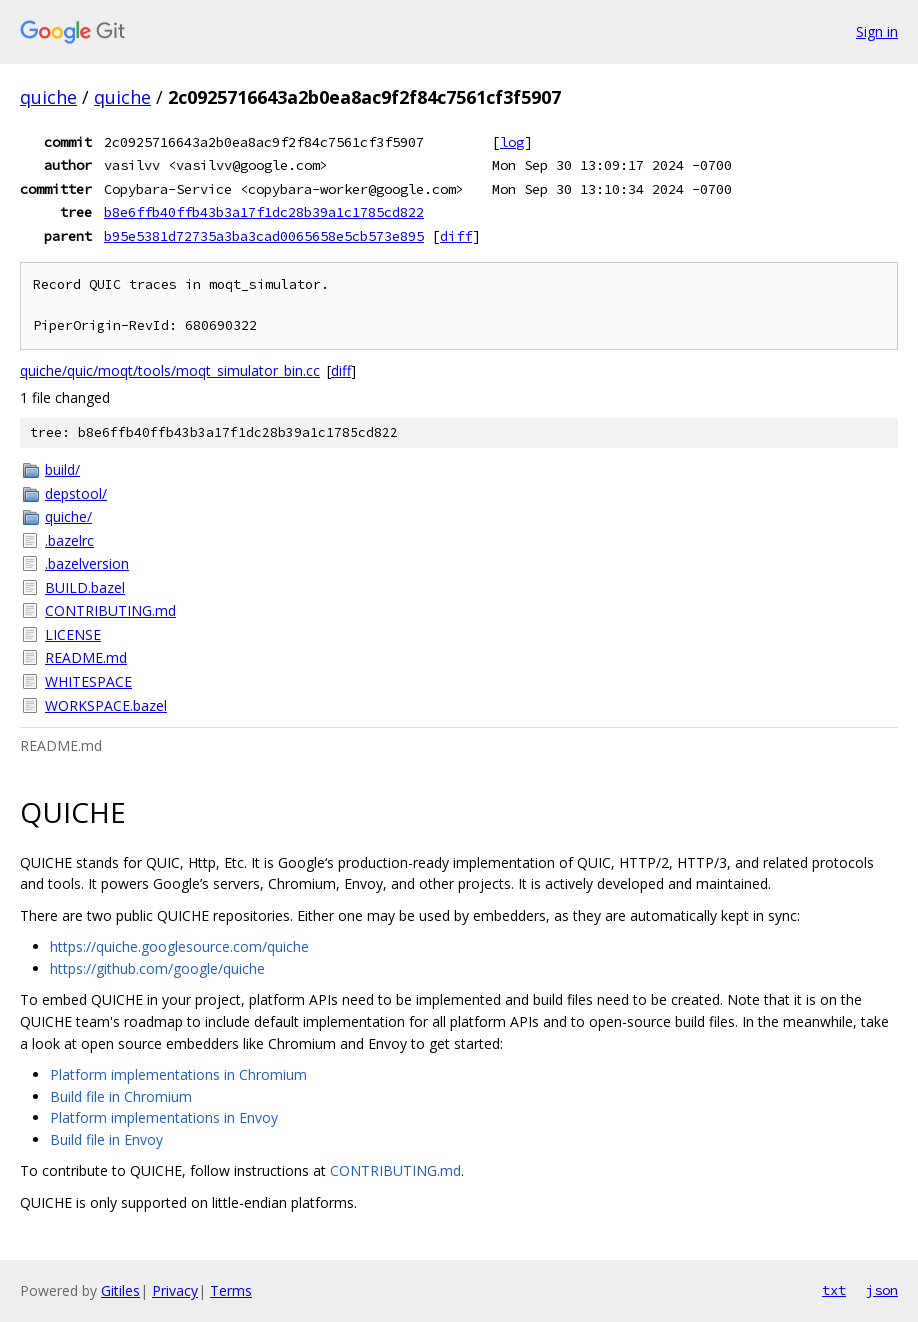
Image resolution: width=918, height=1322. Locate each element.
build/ (62, 469)
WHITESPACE (88, 681)
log (512, 142)
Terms (231, 1290)
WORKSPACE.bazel (106, 705)
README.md (86, 657)
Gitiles (120, 1290)
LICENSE (73, 634)
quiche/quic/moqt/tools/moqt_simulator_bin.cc (170, 370)
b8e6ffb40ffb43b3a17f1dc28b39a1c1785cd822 (264, 212)
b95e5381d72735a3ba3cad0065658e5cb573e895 (264, 236)
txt (834, 1290)
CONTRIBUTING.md (110, 610)
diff (456, 236)
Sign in (877, 31)
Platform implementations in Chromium (178, 1074)
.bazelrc (69, 540)
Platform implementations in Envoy (164, 1117)
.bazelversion (87, 563)
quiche (48, 97)
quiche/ (68, 516)
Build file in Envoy (106, 1139)
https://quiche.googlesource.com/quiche (179, 946)
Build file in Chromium (121, 1096)
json (882, 1290)
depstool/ (76, 493)
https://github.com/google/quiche (157, 968)
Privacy (175, 1290)
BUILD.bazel (85, 587)
